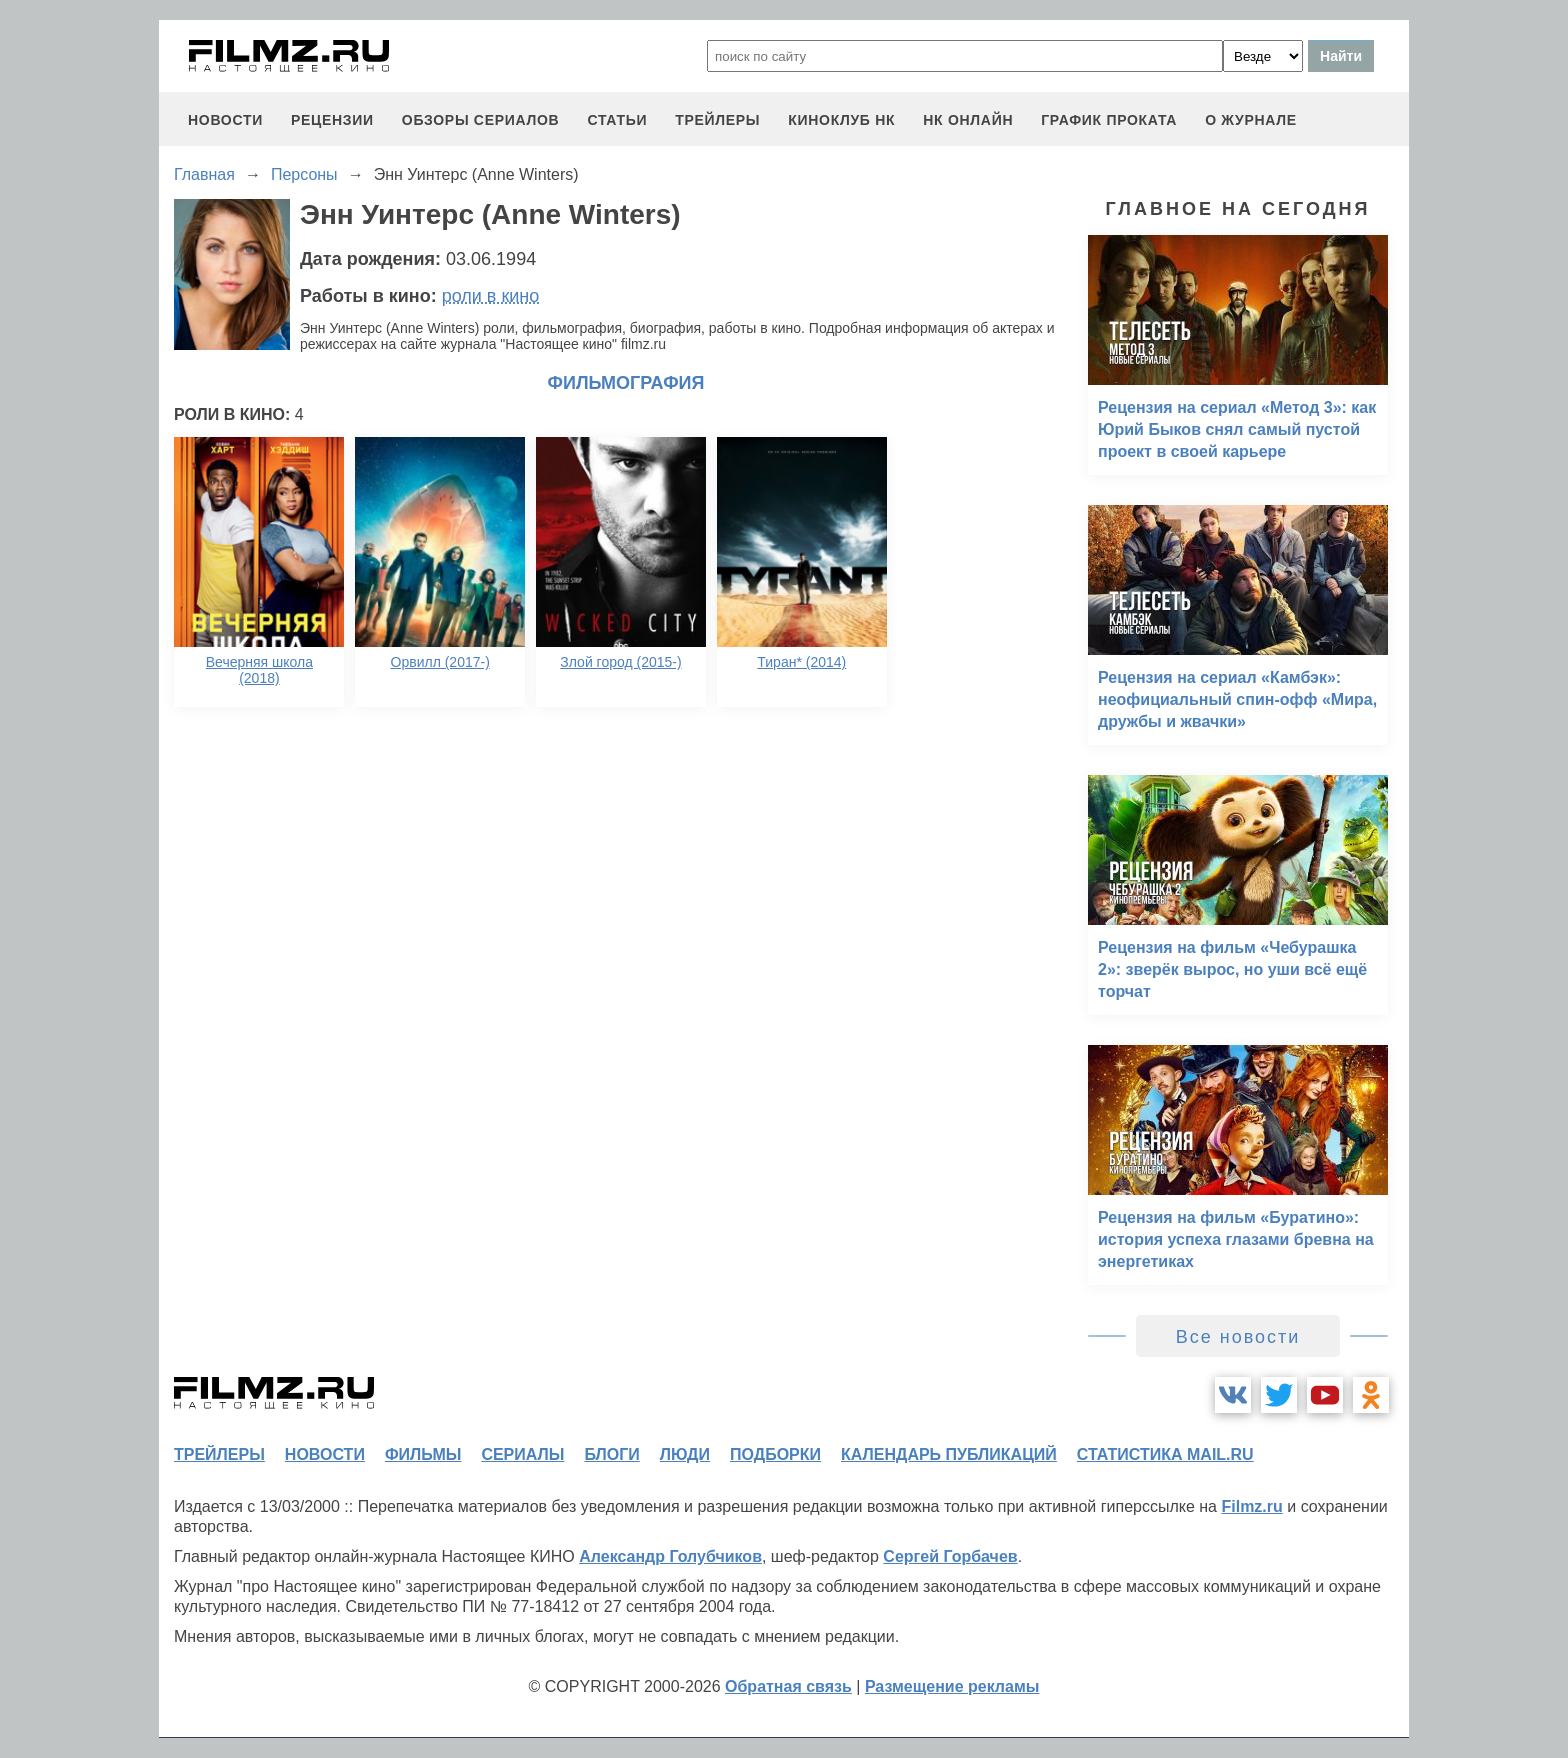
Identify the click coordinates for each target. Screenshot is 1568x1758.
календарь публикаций (949, 1454)
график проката (1109, 120)
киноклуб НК (841, 120)
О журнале (1251, 120)
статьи (617, 120)
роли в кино (491, 296)
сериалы (522, 1454)
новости (225, 120)
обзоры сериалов (481, 120)
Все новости (1238, 1337)
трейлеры (717, 120)
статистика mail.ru (1165, 1454)
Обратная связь (788, 1686)
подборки (775, 1454)
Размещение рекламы (952, 1686)
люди (685, 1454)
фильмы (423, 1454)
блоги (611, 1454)
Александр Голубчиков (670, 1556)
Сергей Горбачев (950, 1556)
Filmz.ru (1251, 1506)
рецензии (332, 120)
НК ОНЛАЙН (968, 120)
